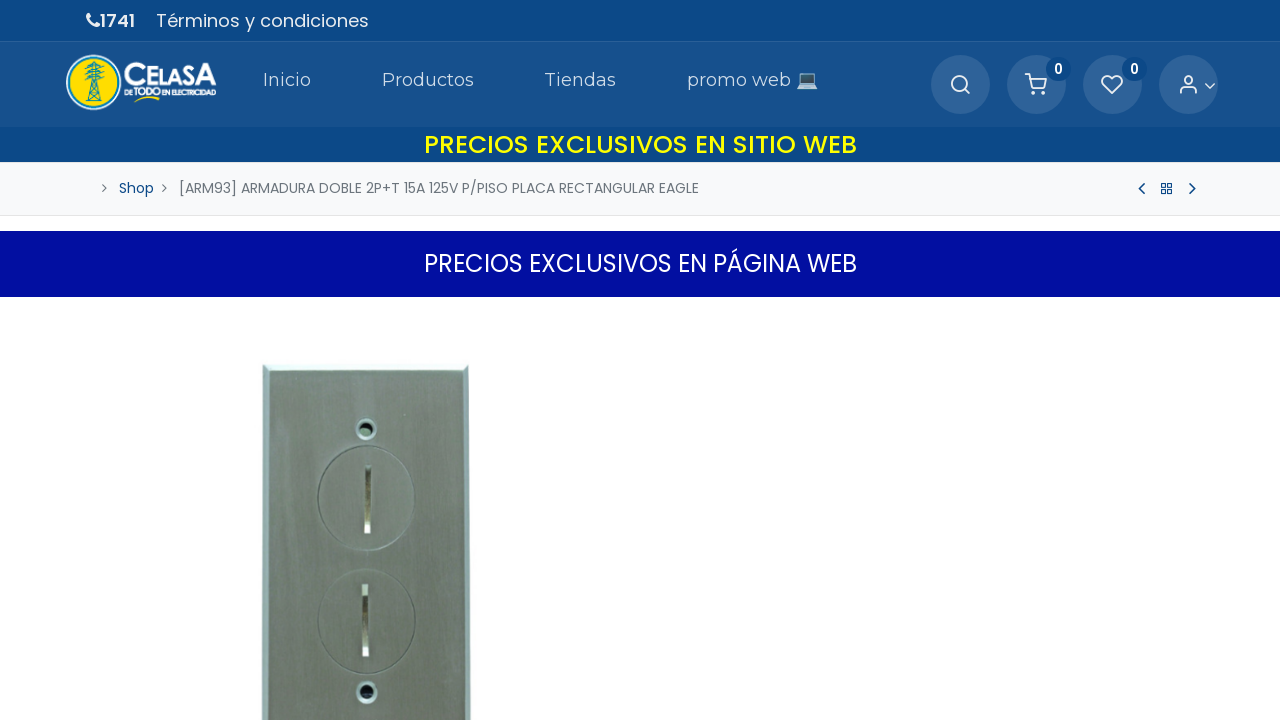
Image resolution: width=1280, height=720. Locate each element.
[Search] (938, 85)
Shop (136, 188)
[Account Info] (1174, 85)
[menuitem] (258, 84)
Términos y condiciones (262, 20)
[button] (1182, 317)
